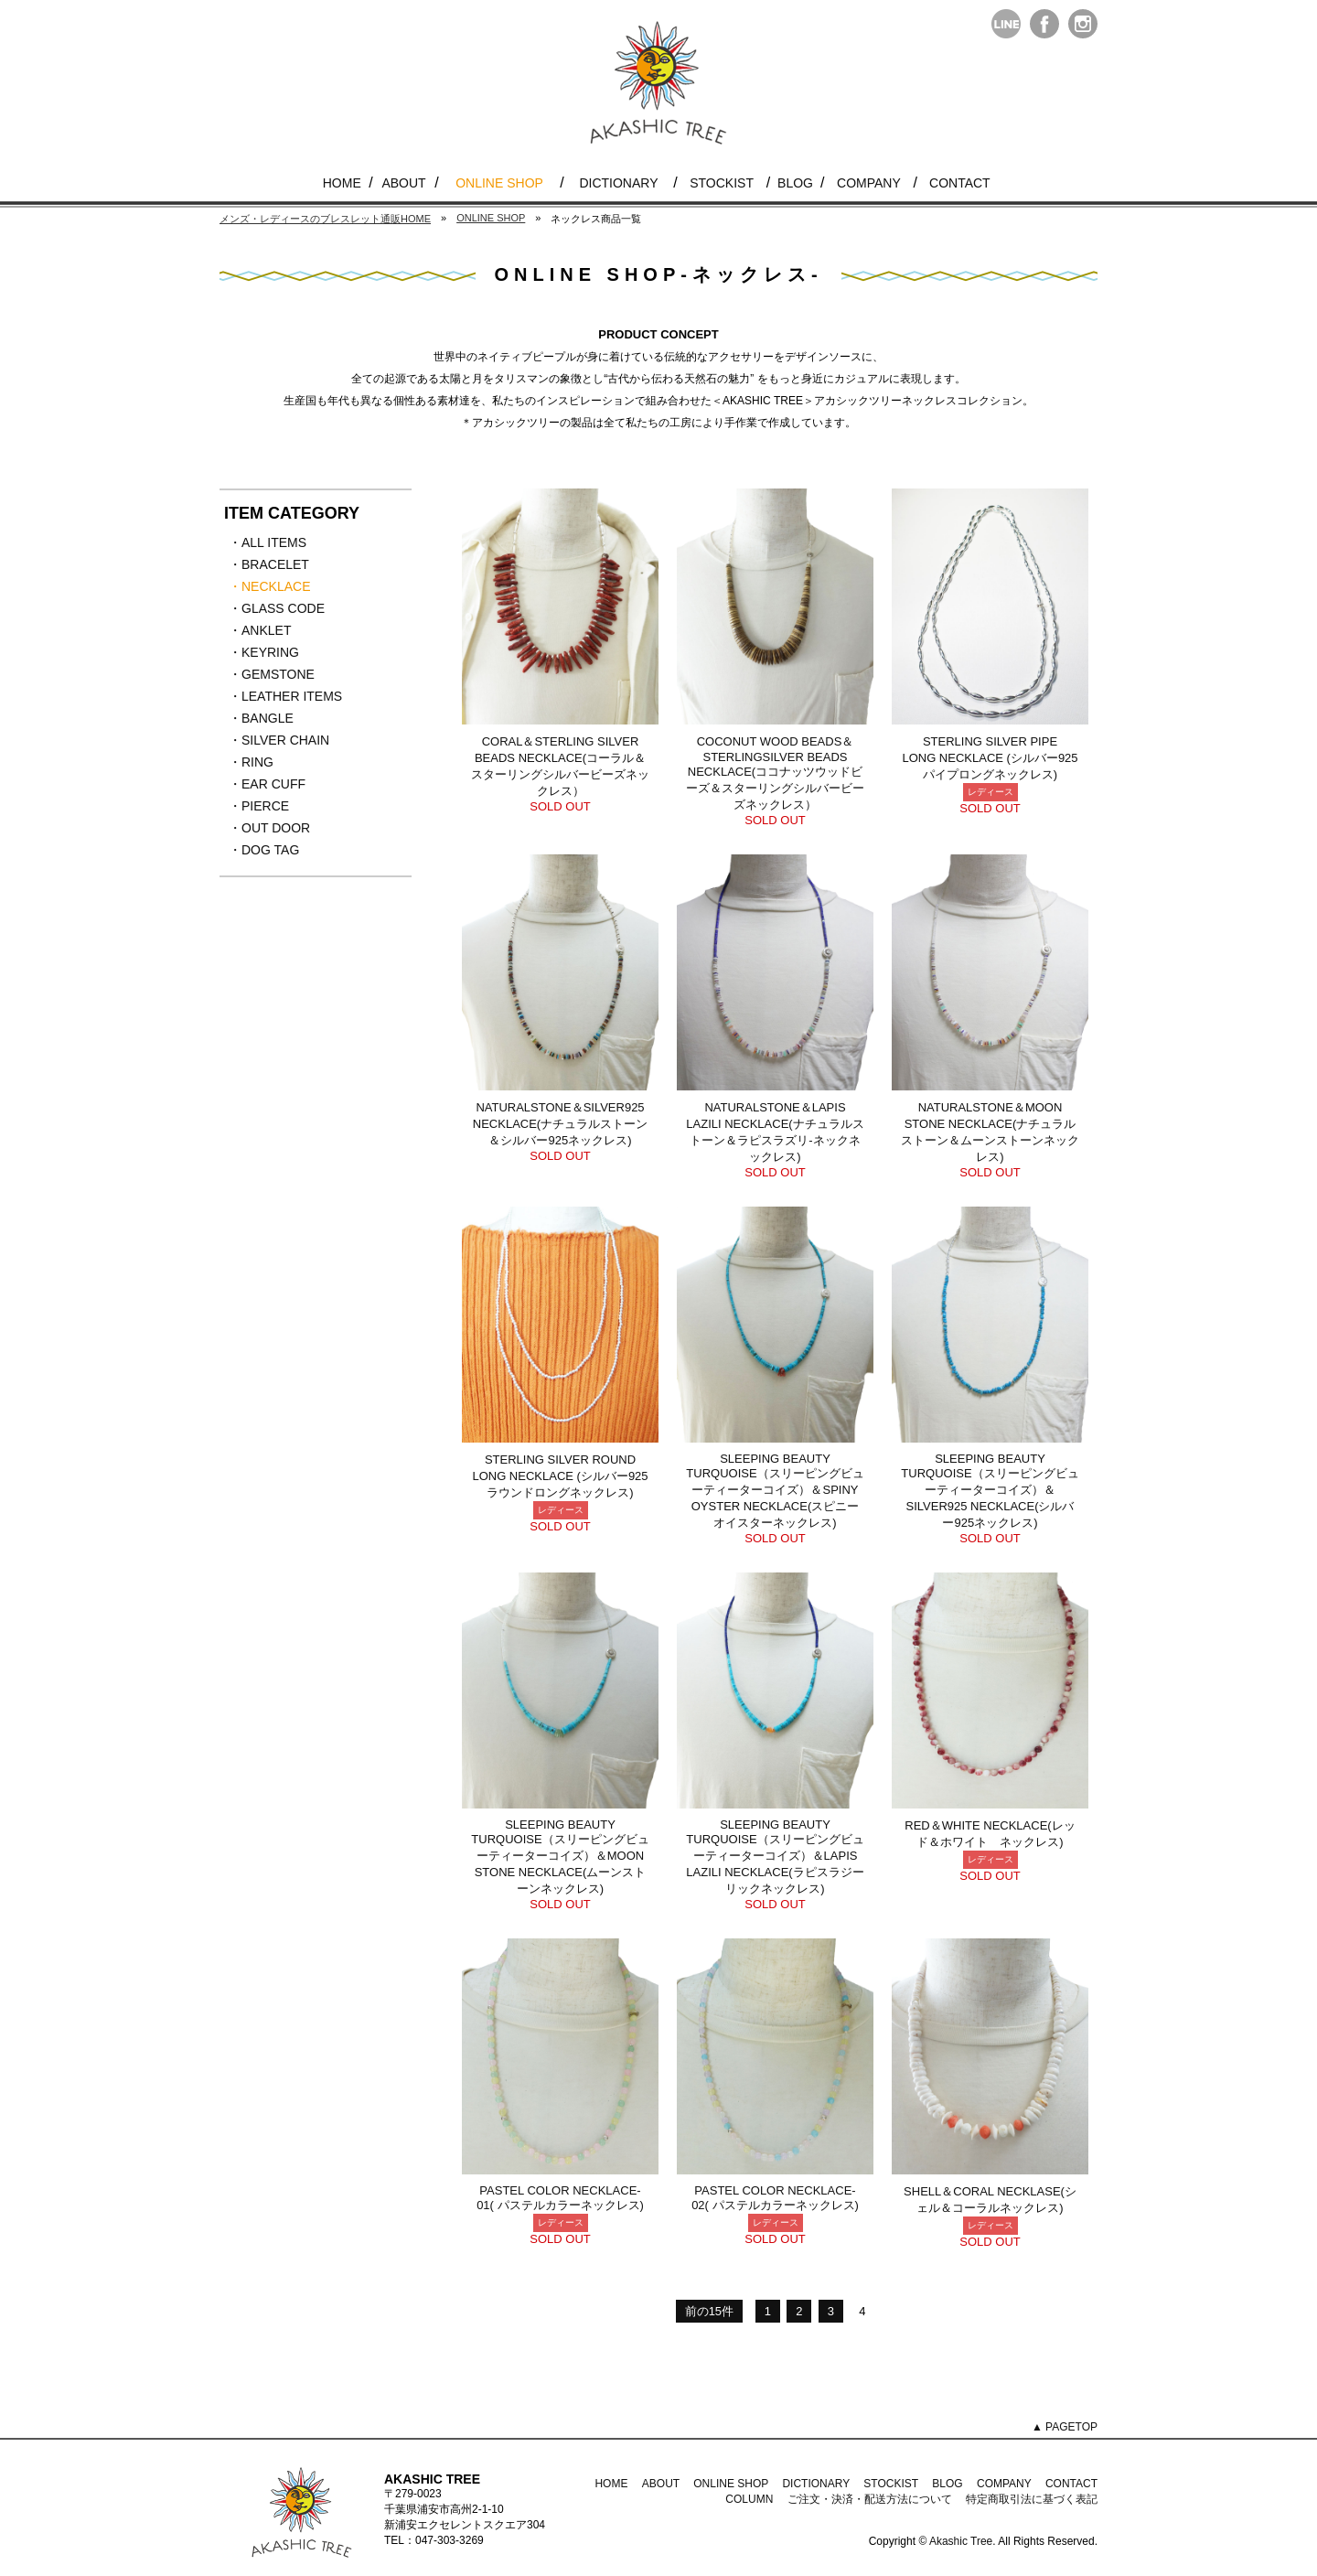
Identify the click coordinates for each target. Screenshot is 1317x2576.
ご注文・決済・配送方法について (869, 2499)
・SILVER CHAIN (279, 741)
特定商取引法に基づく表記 (1032, 2499)
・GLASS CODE (277, 609)
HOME (342, 183)
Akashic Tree (960, 2541)
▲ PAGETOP (1065, 2426)
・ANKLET (274, 631)
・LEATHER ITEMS (285, 697)
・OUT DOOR (274, 829)
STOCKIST (722, 183)
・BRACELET (274, 565)
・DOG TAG (274, 851)
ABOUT (403, 183)
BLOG (795, 183)
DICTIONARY (618, 183)
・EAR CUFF (274, 785)
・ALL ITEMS (274, 543)
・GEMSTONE (274, 675)
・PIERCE (274, 807)
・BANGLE (274, 719)
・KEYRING (274, 653)
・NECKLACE (274, 587)
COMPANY (869, 183)
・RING (274, 763)
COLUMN (749, 2499)
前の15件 (709, 2311)
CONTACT (959, 183)
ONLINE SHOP (499, 183)
